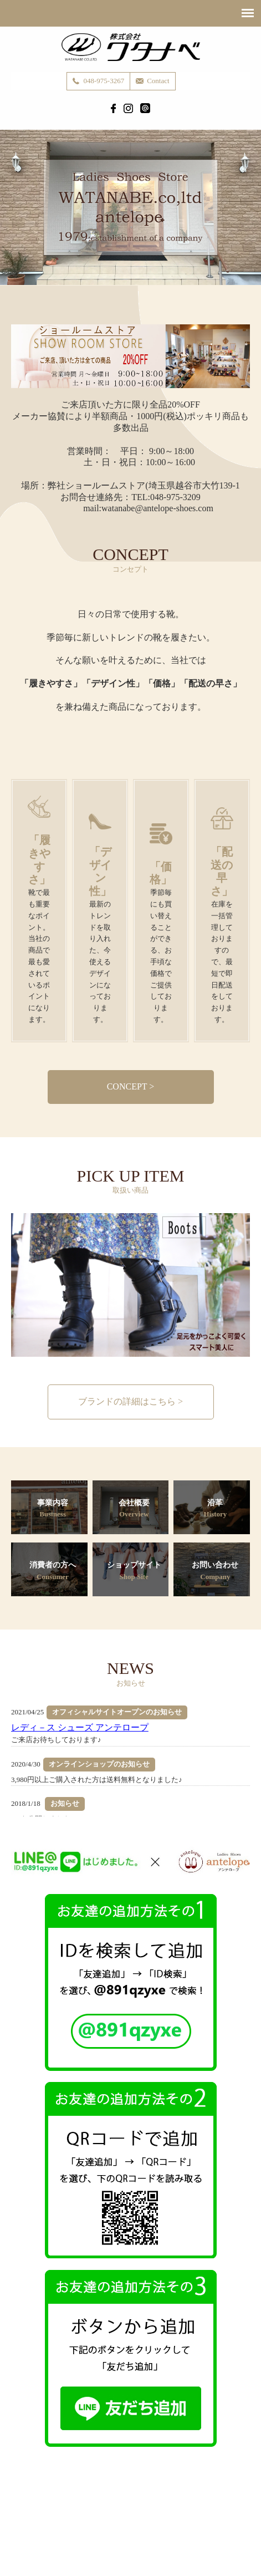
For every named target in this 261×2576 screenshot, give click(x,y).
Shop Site (237, 2513)
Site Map (175, 2525)
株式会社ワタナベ (131, 47)
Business (90, 2513)
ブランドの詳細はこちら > (130, 1401)
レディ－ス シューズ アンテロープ (80, 1727)
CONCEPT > (131, 1086)
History (157, 2513)
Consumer (195, 2513)
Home (19, 2513)
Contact (83, 2525)
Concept (52, 2513)
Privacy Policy (129, 2525)
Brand (125, 2513)
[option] (130, 1285)
